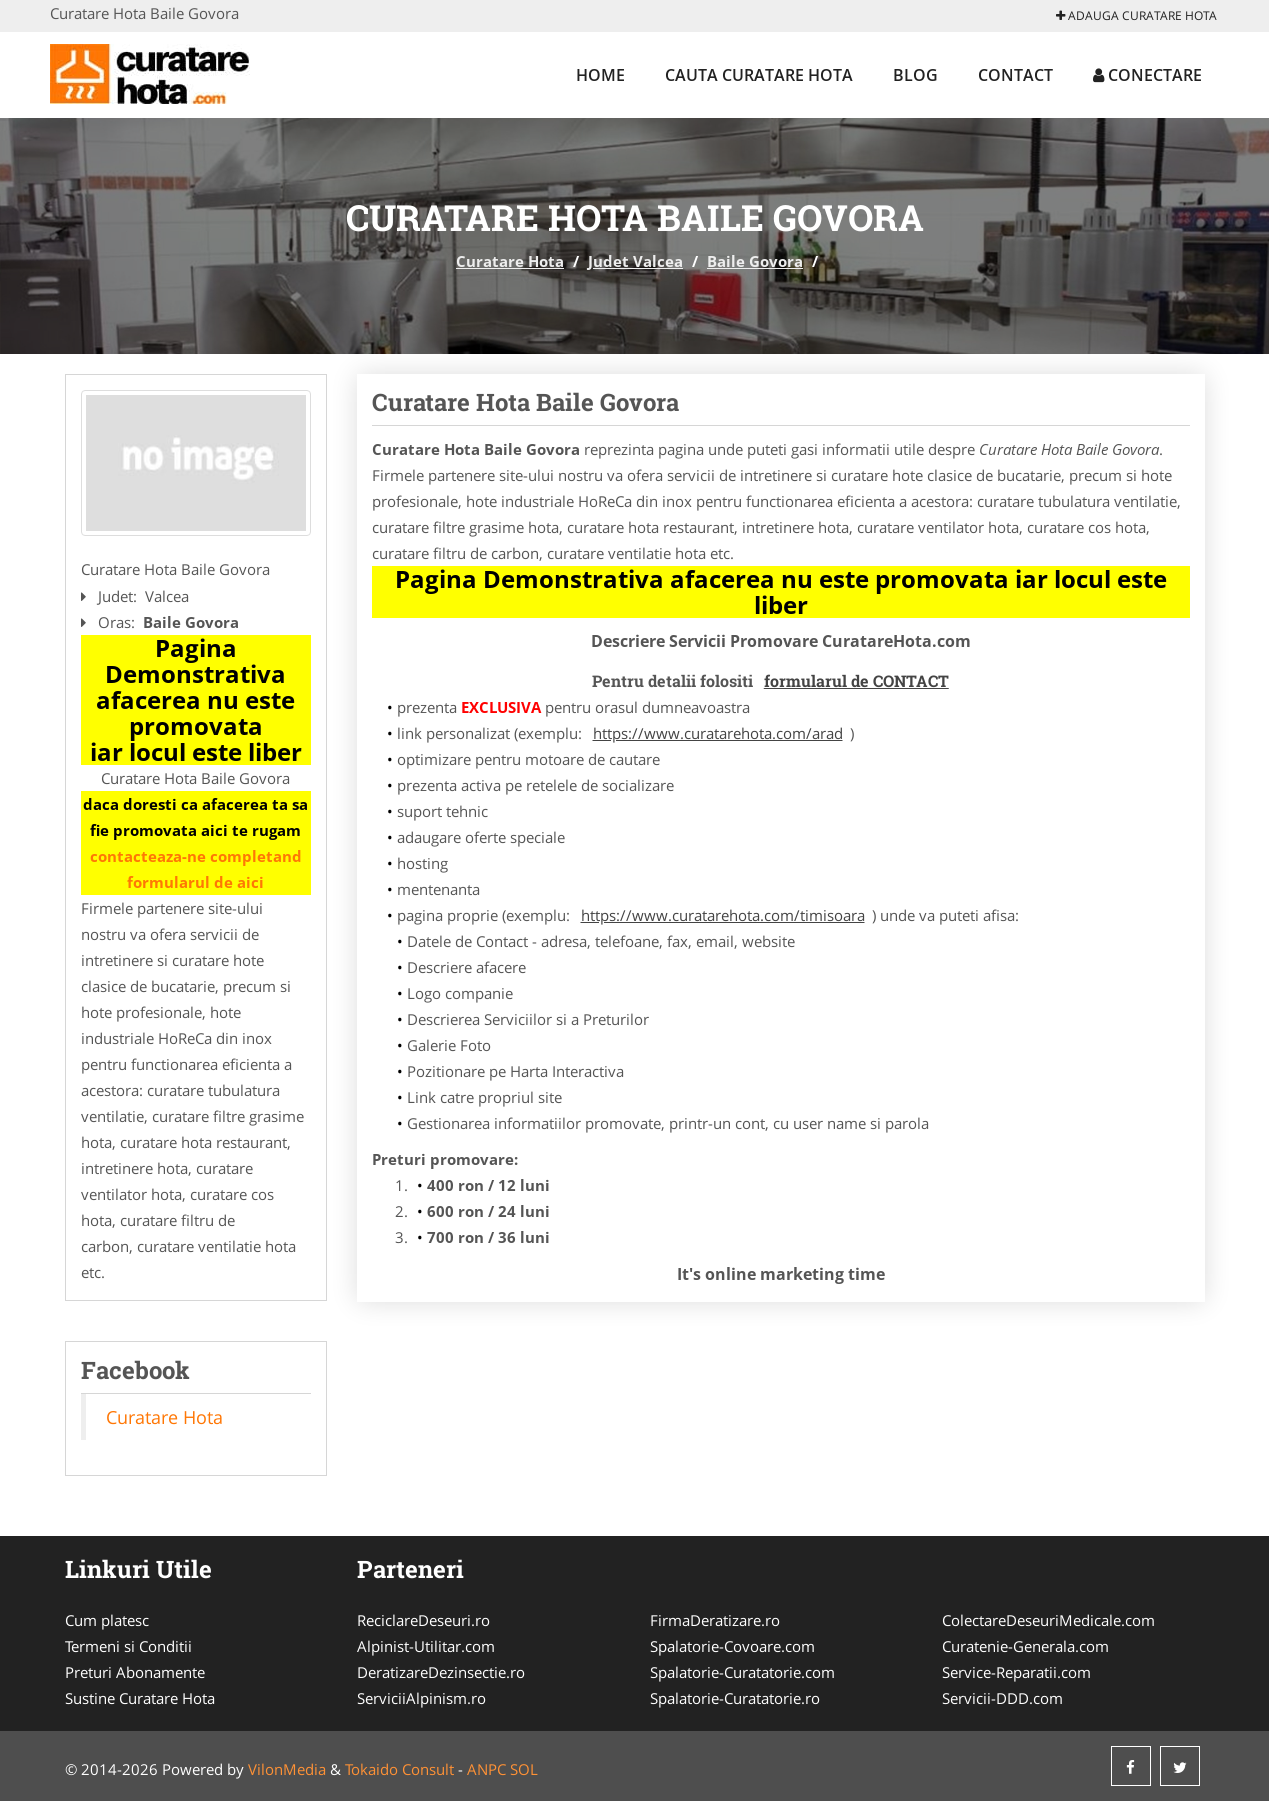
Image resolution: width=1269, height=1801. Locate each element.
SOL (524, 1769)
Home (600, 75)
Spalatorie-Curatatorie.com (742, 1672)
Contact (1015, 75)
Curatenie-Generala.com (1025, 1646)
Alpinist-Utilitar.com (426, 1646)
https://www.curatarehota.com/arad (718, 733)
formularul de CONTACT (856, 680)
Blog (915, 75)
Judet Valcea (635, 261)
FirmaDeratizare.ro (715, 1620)
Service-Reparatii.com (1016, 1672)
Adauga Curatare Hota (1136, 15)
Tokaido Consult (399, 1769)
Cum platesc (107, 1620)
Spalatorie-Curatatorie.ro (735, 1698)
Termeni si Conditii (128, 1646)
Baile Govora (755, 261)
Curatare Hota (510, 261)
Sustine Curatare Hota (140, 1698)
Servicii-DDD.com (1002, 1698)
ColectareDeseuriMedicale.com (1048, 1620)
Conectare (1147, 75)
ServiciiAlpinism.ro (421, 1698)
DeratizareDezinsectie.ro (441, 1672)
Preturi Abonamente (135, 1672)
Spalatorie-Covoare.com (732, 1646)
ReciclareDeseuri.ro (423, 1620)
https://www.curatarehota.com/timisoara (723, 915)
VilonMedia (287, 1769)
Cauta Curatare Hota (759, 75)
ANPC (486, 1769)
